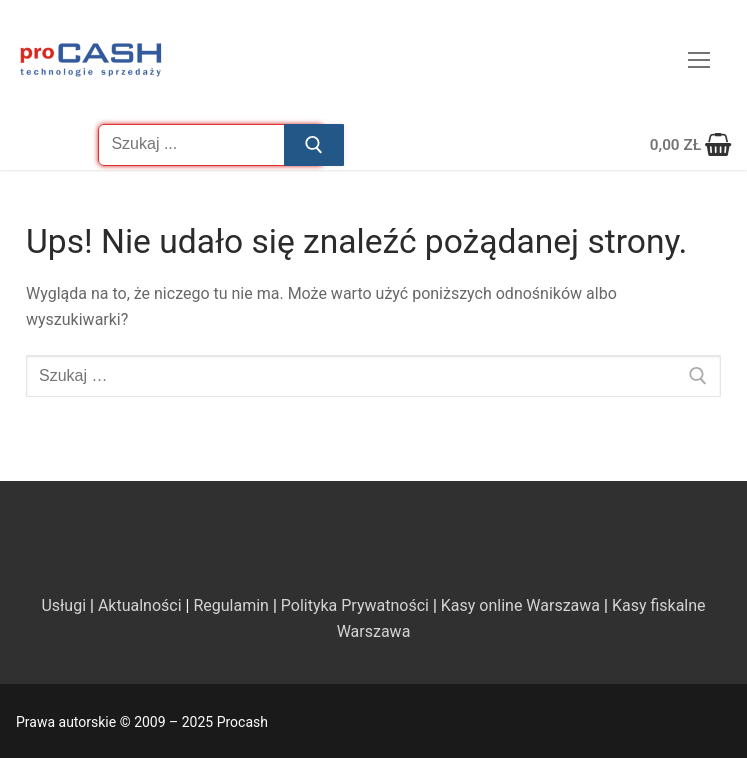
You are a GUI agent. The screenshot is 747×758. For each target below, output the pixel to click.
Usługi (63, 605)
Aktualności (140, 605)
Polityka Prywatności (355, 605)
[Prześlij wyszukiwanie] (314, 145)
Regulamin (231, 605)
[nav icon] (699, 60)
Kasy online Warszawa (520, 605)
